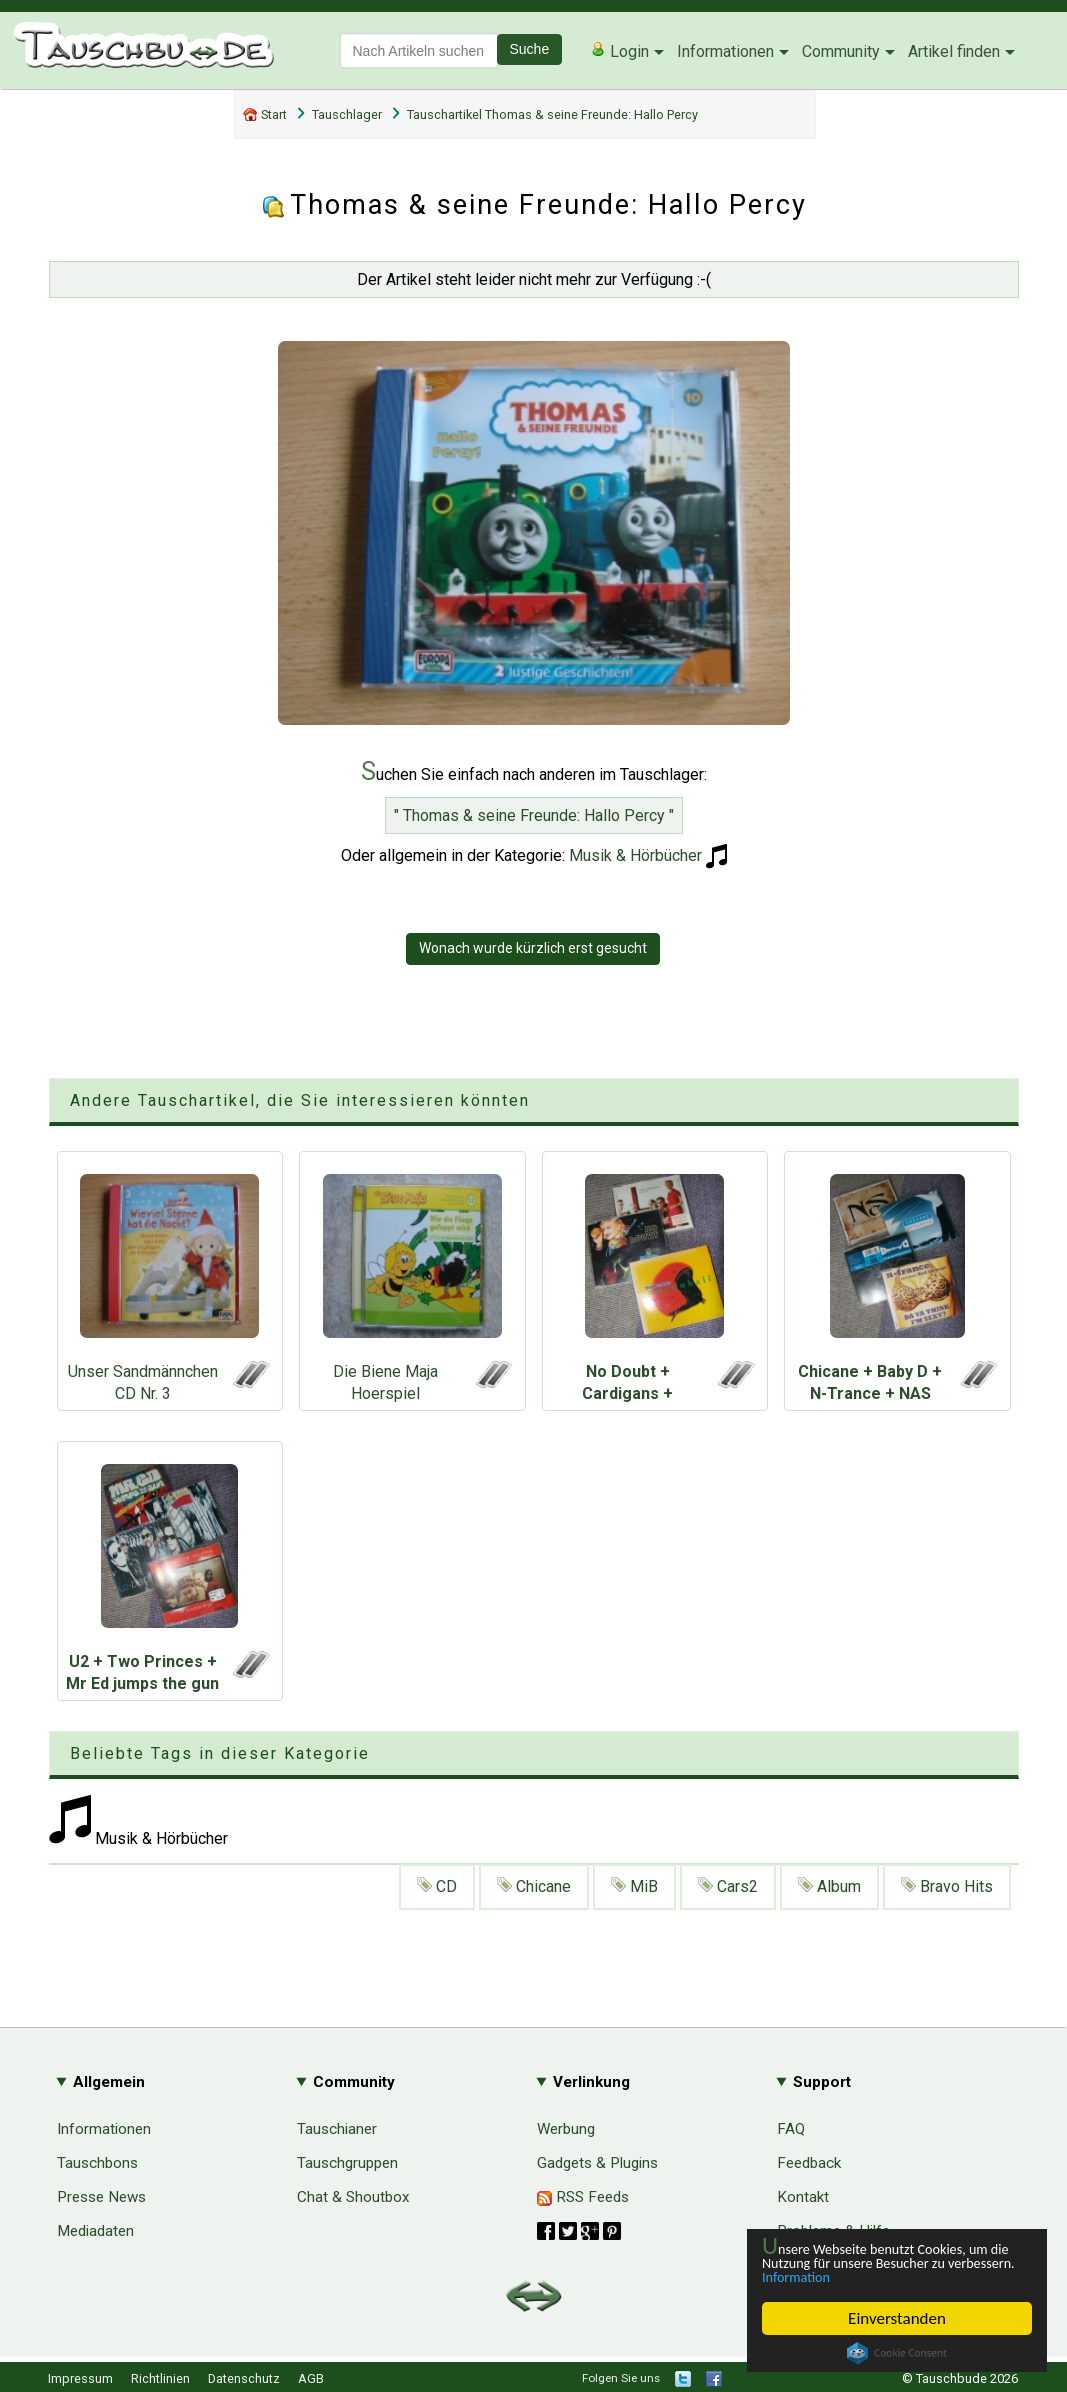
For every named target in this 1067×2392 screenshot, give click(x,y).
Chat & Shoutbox (353, 2197)
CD (437, 1886)
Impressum (80, 2378)
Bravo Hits (947, 1886)
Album (829, 1886)
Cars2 (728, 1886)
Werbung (566, 2129)
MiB (634, 1886)
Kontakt (803, 2197)
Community (841, 51)
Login (619, 51)
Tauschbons (97, 2163)
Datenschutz (244, 2378)
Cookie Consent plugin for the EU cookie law (897, 2353)
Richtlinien (160, 2378)
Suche (530, 49)
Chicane (534, 1886)
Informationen (725, 51)
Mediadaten (95, 2231)
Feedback (809, 2163)
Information (887, 2276)
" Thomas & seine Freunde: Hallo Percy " (534, 815)
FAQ (791, 2129)
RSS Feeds (583, 2197)
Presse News (101, 2197)
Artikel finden (954, 51)
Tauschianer (337, 2129)
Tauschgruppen (347, 2163)
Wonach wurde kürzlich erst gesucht (533, 948)
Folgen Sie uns (621, 2378)
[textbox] (419, 50)
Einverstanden (897, 2318)
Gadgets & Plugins (597, 2163)
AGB (311, 2378)
